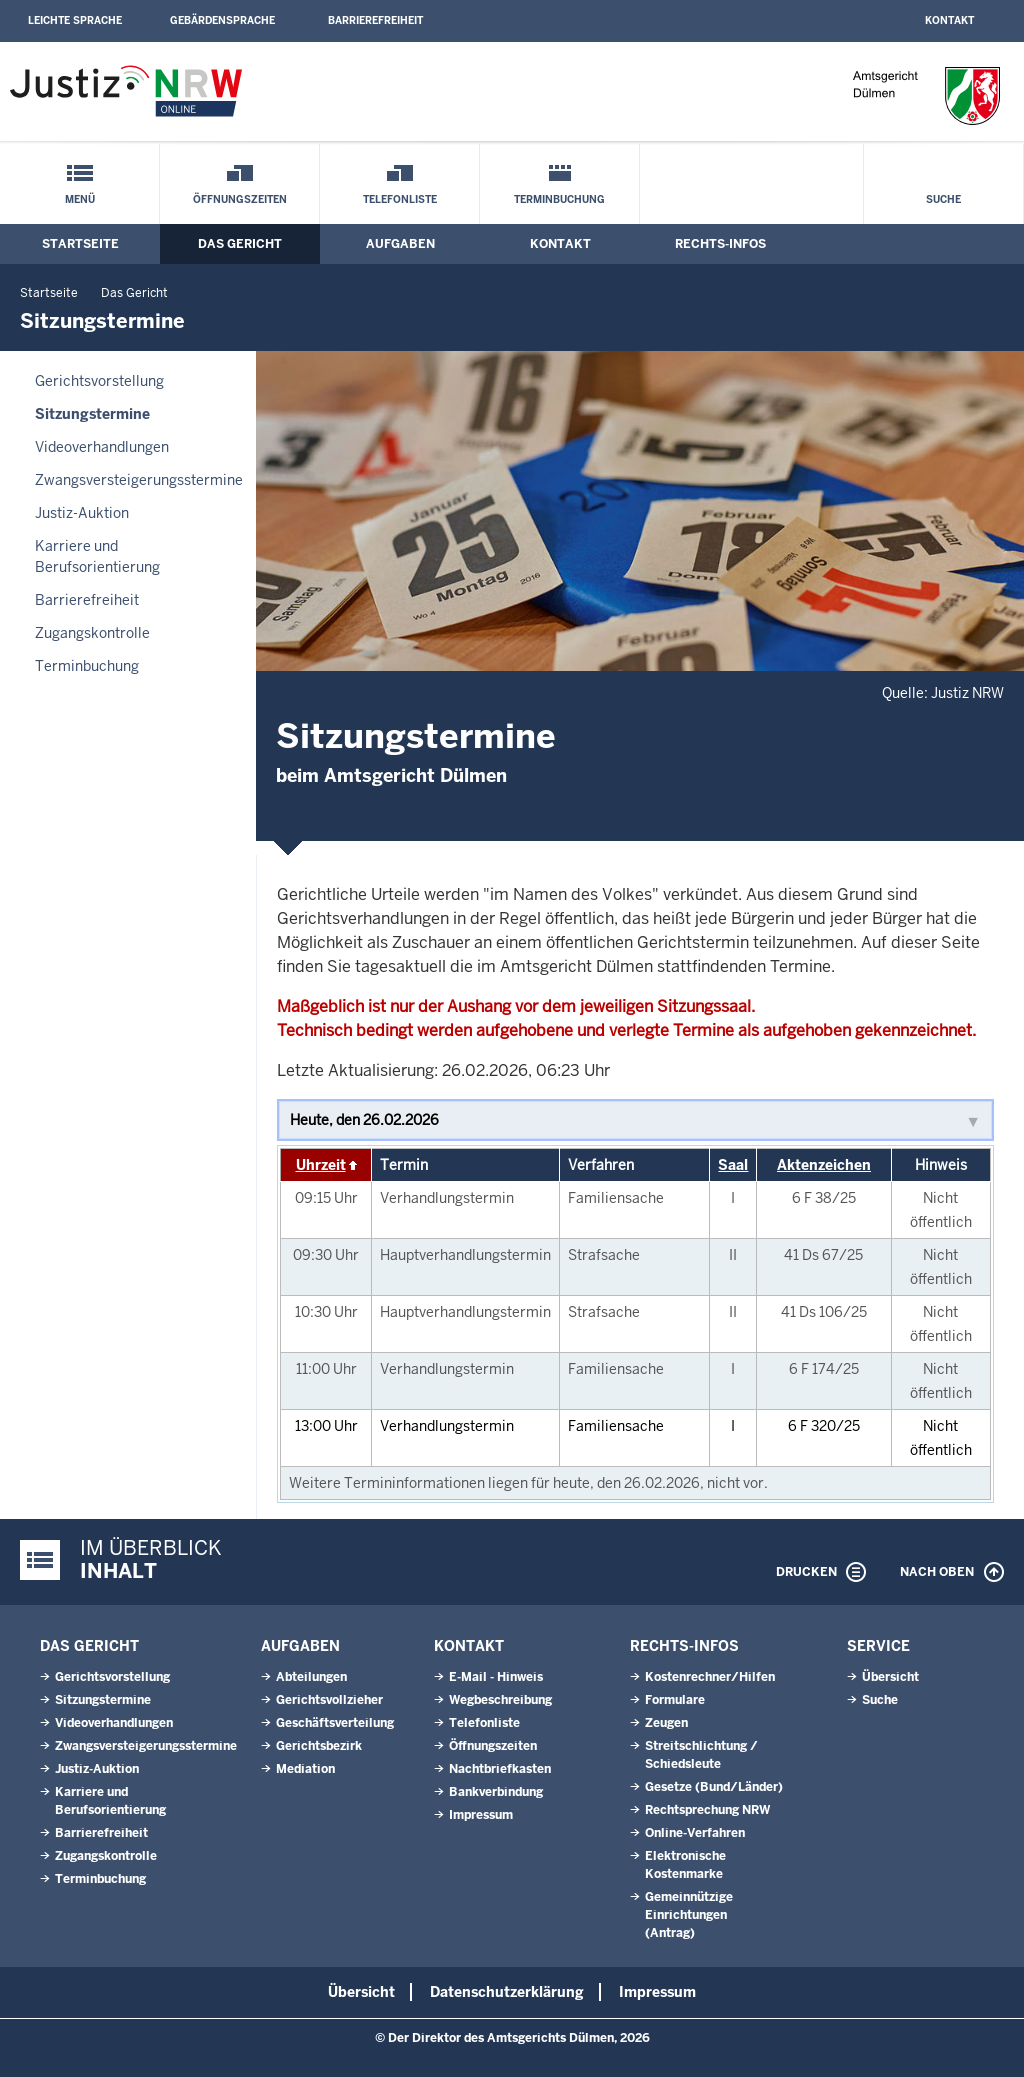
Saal (733, 1165)
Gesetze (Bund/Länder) (714, 1787)
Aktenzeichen (824, 1165)
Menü (80, 199)
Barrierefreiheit (375, 20)
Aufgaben (400, 244)
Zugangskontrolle (92, 633)
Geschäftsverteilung (335, 1723)
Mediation (305, 1769)
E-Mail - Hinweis (496, 1677)
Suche (943, 199)
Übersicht (890, 1677)
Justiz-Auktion (82, 513)
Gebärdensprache (222, 20)
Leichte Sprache (75, 20)
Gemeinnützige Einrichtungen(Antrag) (689, 1915)
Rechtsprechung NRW (707, 1810)
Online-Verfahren (695, 1833)
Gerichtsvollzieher (329, 1700)
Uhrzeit (321, 1165)
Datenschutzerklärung (507, 1992)
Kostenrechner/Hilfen (710, 1677)
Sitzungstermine (92, 414)
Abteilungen (311, 1677)
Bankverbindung (496, 1792)
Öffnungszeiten (240, 199)
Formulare (675, 1700)
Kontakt (949, 20)
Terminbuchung (559, 199)
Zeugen (666, 1723)
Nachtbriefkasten (500, 1769)
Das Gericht (240, 244)
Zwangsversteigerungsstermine (139, 480)
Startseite (80, 244)
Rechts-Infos (720, 244)
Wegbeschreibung (500, 1700)
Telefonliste (400, 199)
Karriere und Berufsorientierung (97, 556)
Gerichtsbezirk (319, 1746)
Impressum (481, 1815)
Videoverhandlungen (102, 447)
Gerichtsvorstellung (99, 381)
